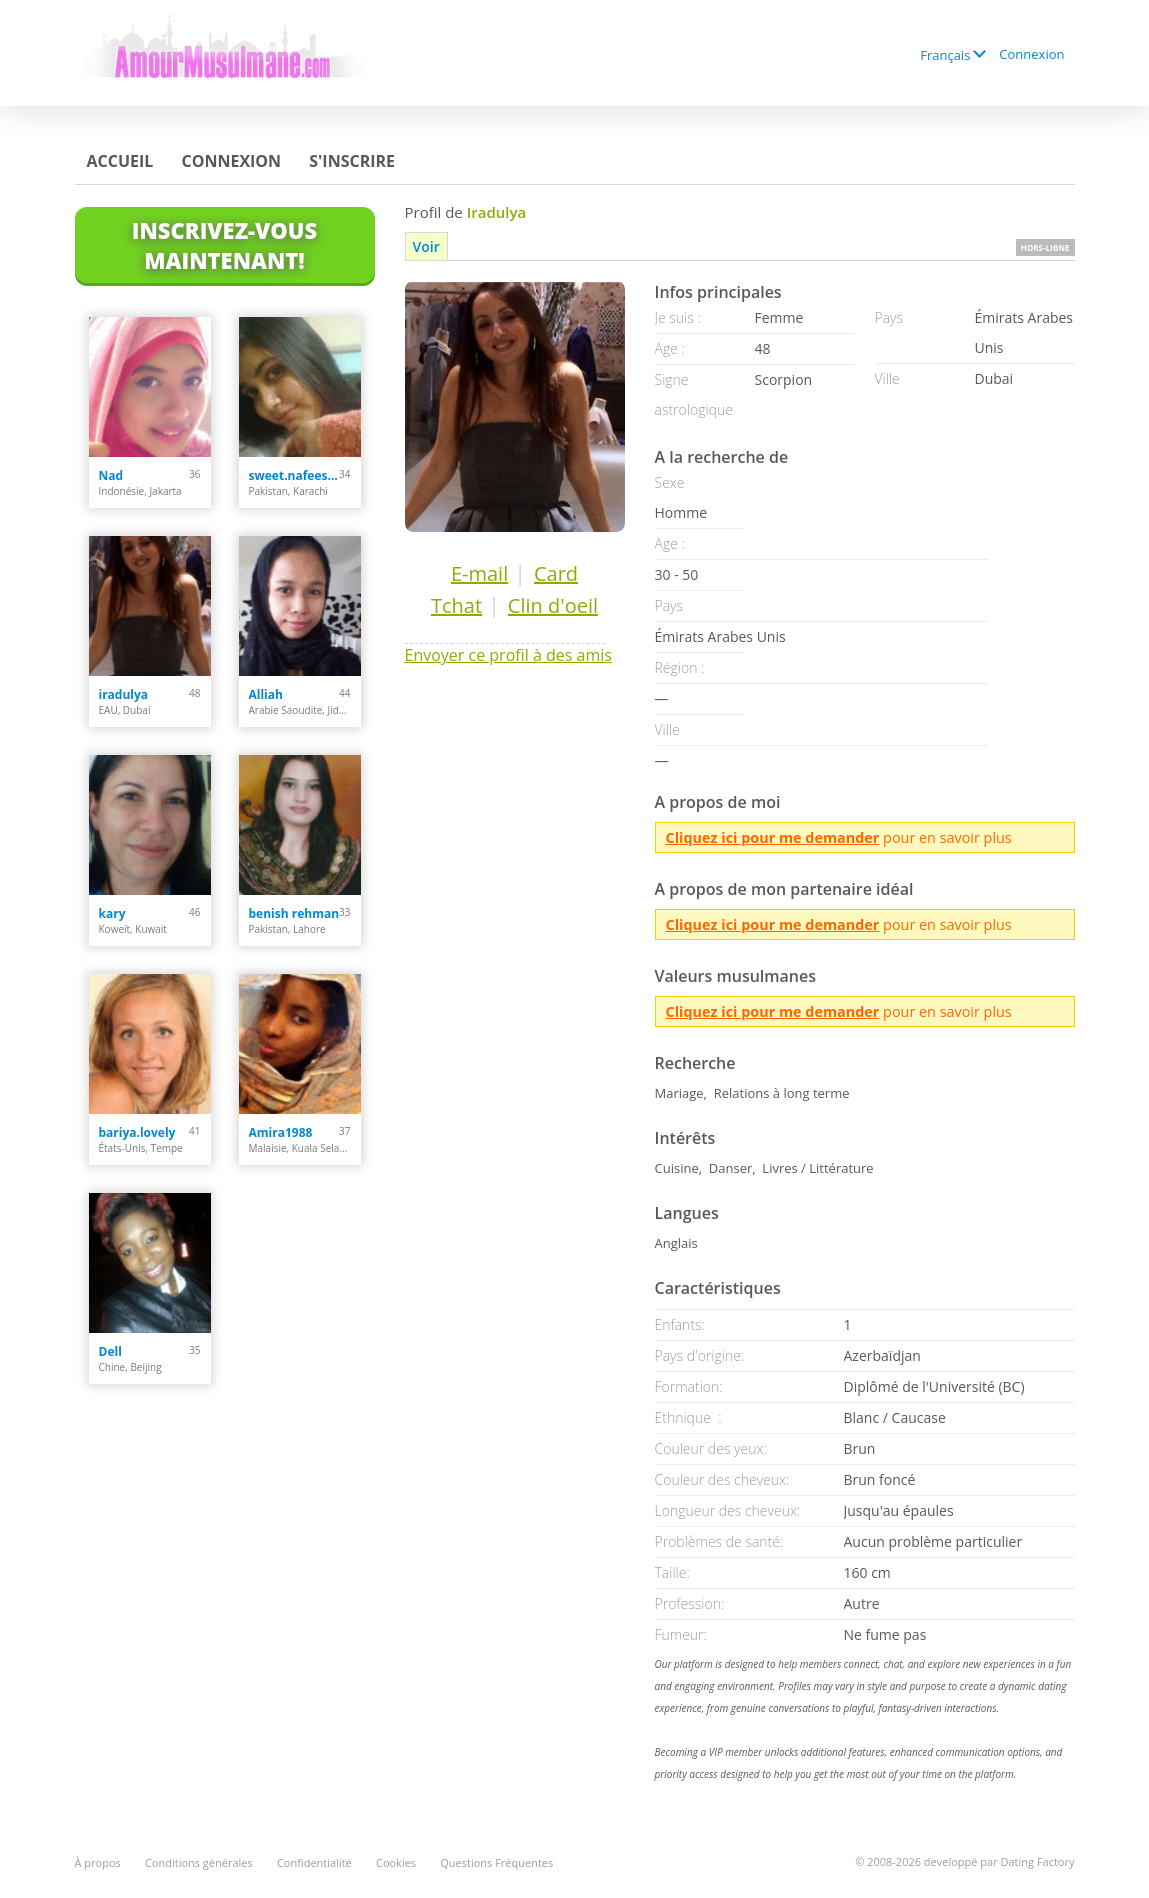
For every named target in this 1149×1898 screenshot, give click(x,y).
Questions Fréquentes (496, 1862)
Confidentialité (314, 1862)
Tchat (456, 605)
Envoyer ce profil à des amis (508, 655)
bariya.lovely (137, 1132)
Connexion (1031, 54)
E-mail (479, 573)
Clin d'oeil (553, 605)
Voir (426, 246)
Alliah (266, 694)
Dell (110, 1351)
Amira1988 (281, 1132)
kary (112, 913)
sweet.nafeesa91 (294, 475)
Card (556, 573)
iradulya (124, 694)
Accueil (120, 161)
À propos (98, 1862)
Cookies (396, 1862)
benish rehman (294, 913)
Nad (111, 475)
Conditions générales (199, 1862)
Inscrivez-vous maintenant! (224, 245)
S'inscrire (352, 161)
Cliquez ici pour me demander (773, 837)
